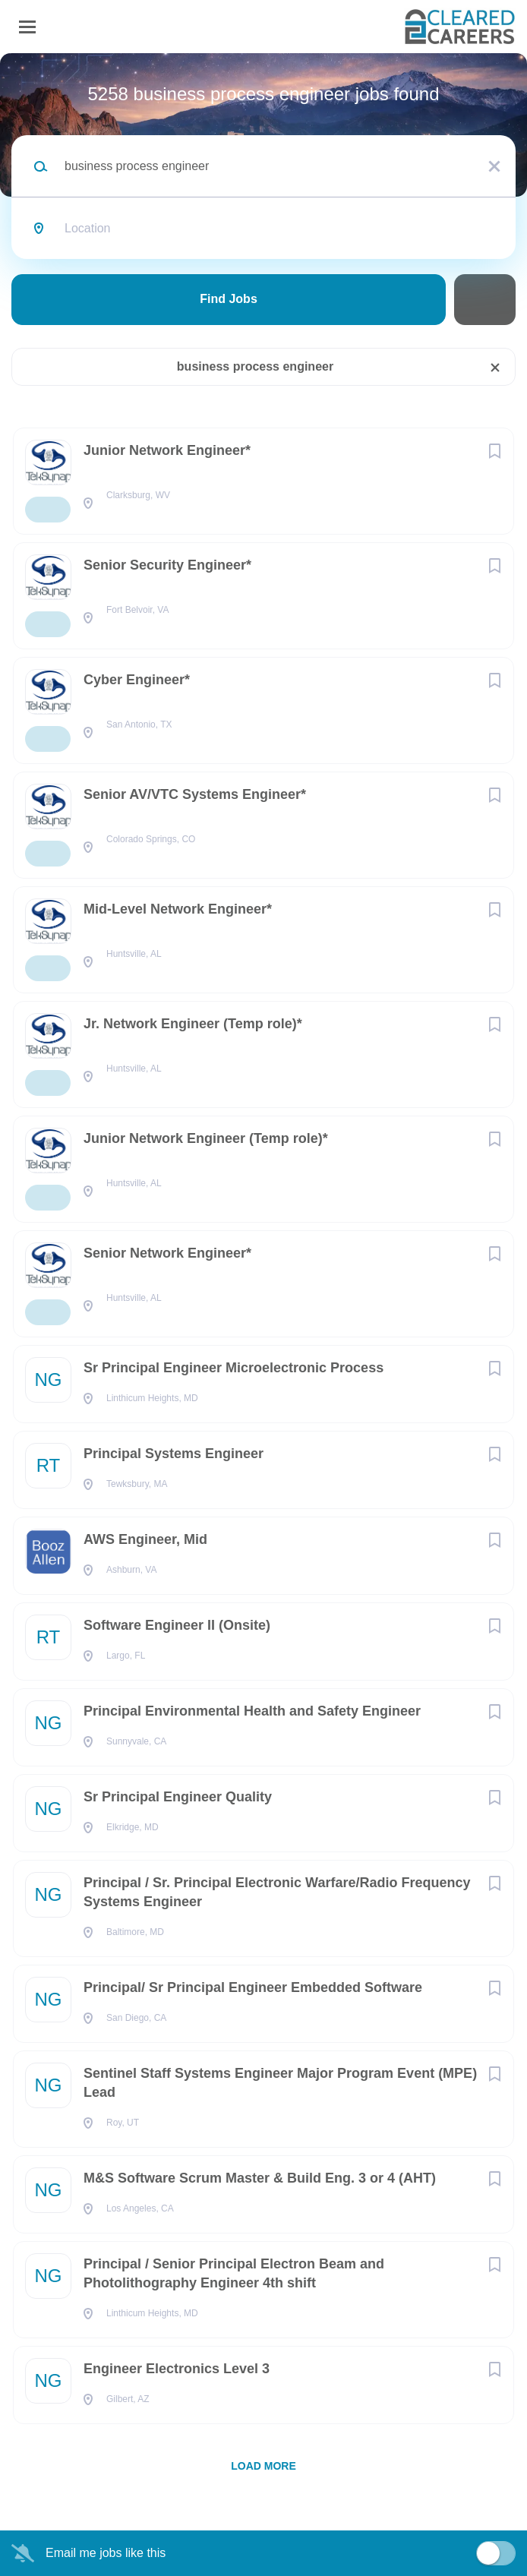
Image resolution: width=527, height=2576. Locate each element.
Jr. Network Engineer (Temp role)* (193, 1023)
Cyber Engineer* (137, 679)
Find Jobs (228, 298)
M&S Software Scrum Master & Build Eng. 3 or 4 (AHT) (260, 2178)
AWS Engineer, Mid (145, 1539)
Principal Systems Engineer (174, 1453)
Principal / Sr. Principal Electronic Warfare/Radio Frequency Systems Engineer (277, 1892)
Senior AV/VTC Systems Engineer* (195, 794)
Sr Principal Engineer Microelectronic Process (233, 1367)
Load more (263, 2466)
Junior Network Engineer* (167, 450)
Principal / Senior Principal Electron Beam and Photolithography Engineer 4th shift (234, 2273)
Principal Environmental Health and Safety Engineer (252, 1711)
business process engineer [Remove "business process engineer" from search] (255, 366)
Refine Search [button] (485, 299)
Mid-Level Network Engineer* (178, 909)
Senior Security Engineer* (167, 565)
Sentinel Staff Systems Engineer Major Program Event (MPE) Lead (280, 2083)
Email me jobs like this (106, 2552)
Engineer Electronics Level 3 (177, 2368)
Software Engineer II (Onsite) (177, 1625)
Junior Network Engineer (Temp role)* (206, 1138)
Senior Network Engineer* (167, 1253)
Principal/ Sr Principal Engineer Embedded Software (253, 1987)
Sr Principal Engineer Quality (178, 1796)
